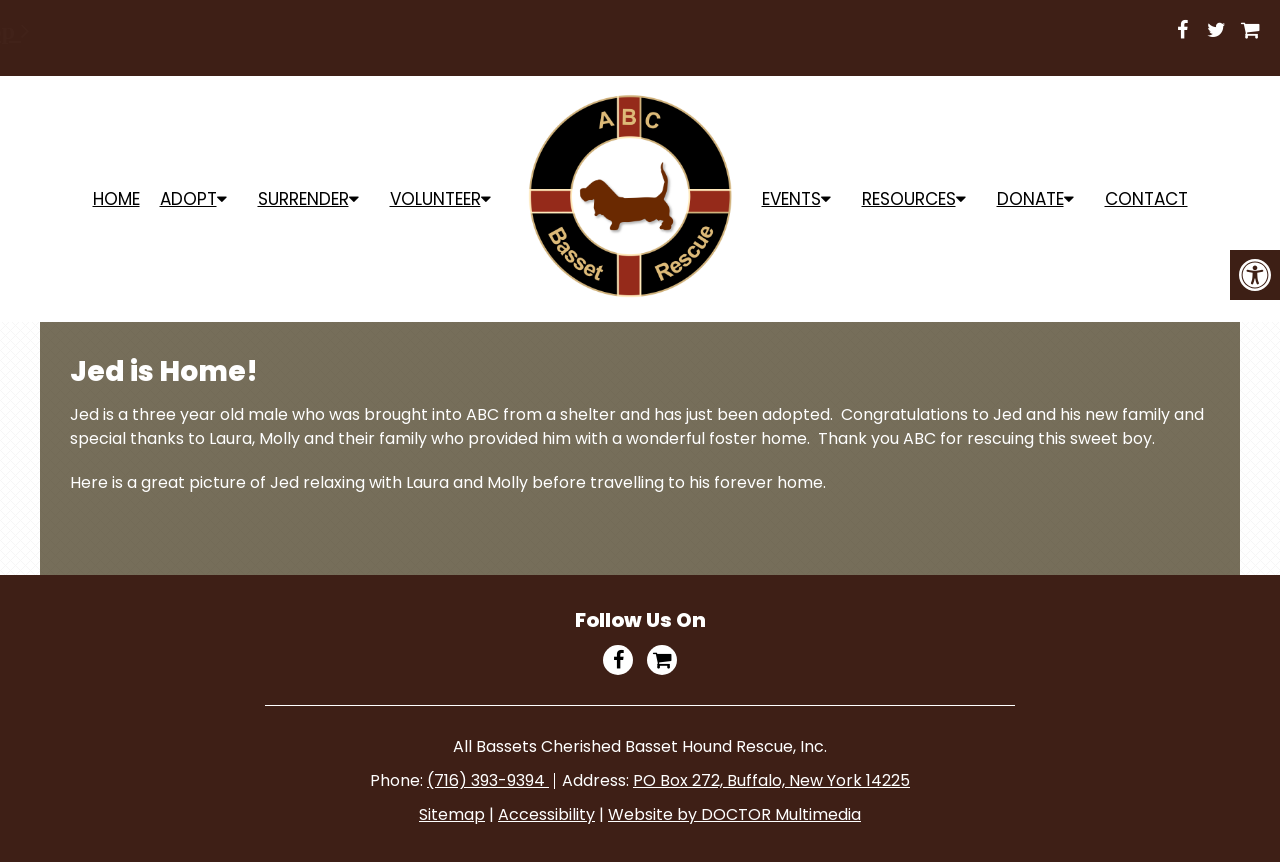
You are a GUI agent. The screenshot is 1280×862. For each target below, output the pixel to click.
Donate (1030, 199)
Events (791, 199)
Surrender (303, 199)
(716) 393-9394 (488, 780)
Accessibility (546, 814)
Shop (732, 31)
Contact (1146, 199)
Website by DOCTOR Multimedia (734, 814)
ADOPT (188, 199)
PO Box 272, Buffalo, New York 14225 (771, 780)
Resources (909, 199)
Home (116, 199)
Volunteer (435, 199)
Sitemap (452, 814)
